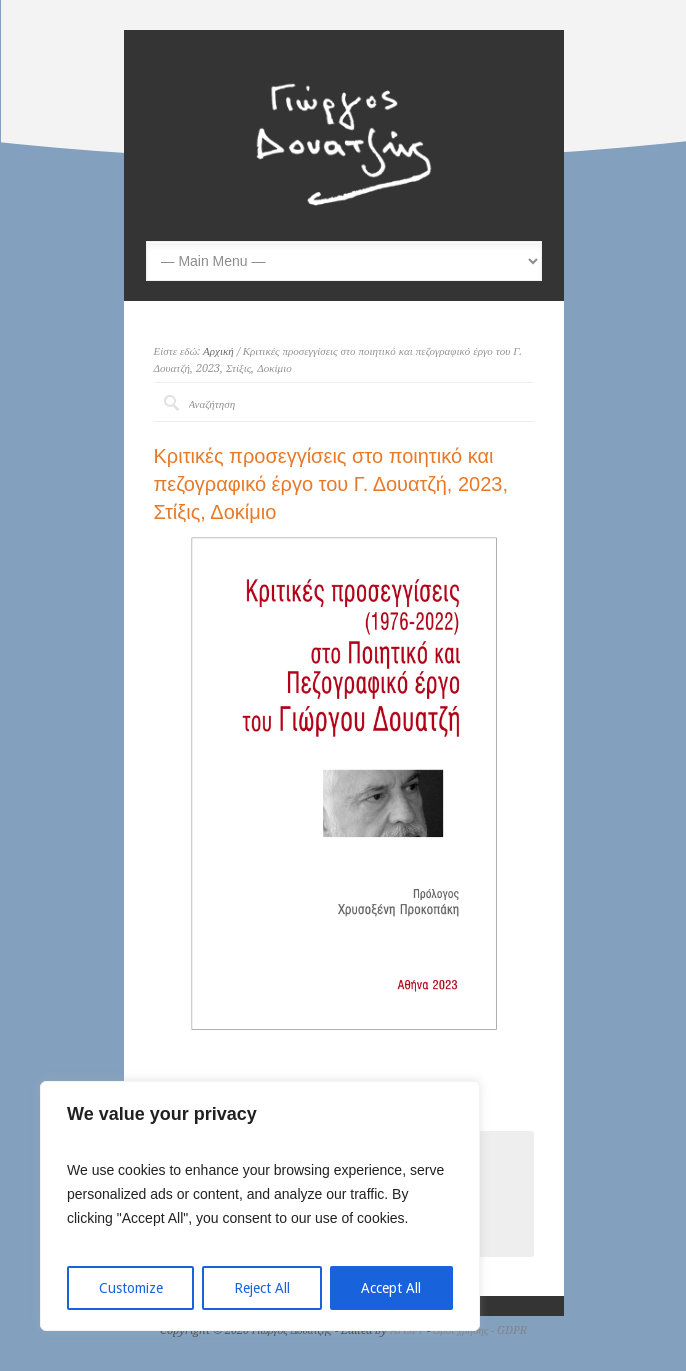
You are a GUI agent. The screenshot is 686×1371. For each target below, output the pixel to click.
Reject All (262, 1288)
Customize (131, 1288)
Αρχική (218, 351)
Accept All (391, 1288)
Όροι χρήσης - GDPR (480, 1330)
